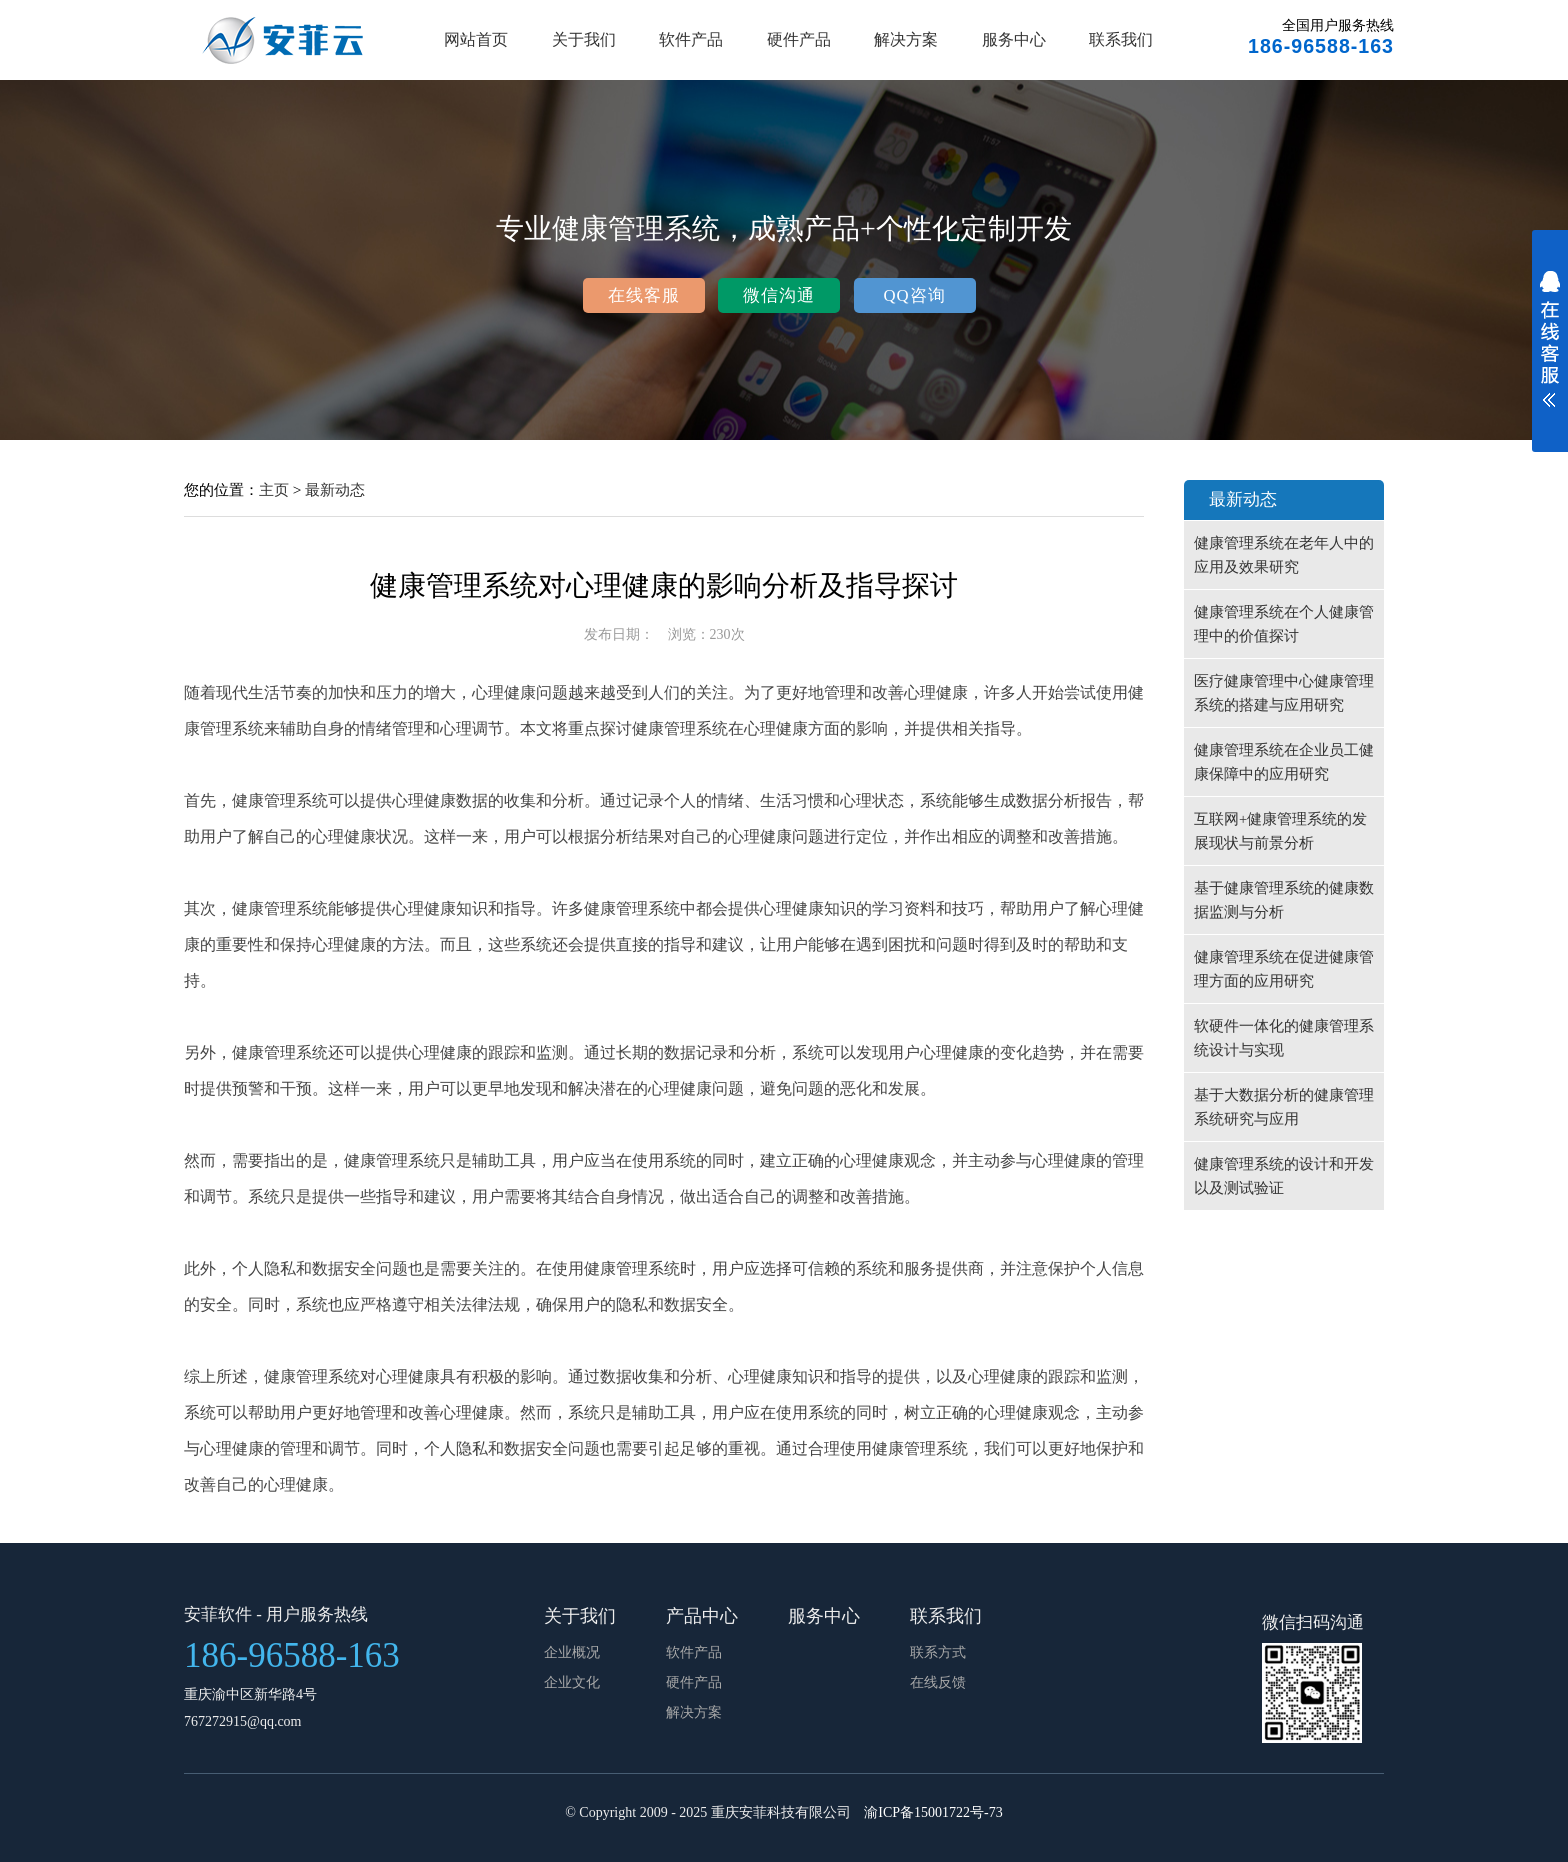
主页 (274, 489)
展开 (1550, 352)
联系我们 (1121, 39)
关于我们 (584, 39)
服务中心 (1014, 39)
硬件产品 (799, 39)
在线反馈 (938, 1682)
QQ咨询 (914, 295)
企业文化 (572, 1682)
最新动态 (335, 489)
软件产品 (691, 39)
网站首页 (476, 39)
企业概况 (572, 1652)
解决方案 (906, 39)
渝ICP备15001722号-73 (933, 1812)
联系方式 (938, 1652)
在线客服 (644, 295)
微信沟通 (779, 295)
